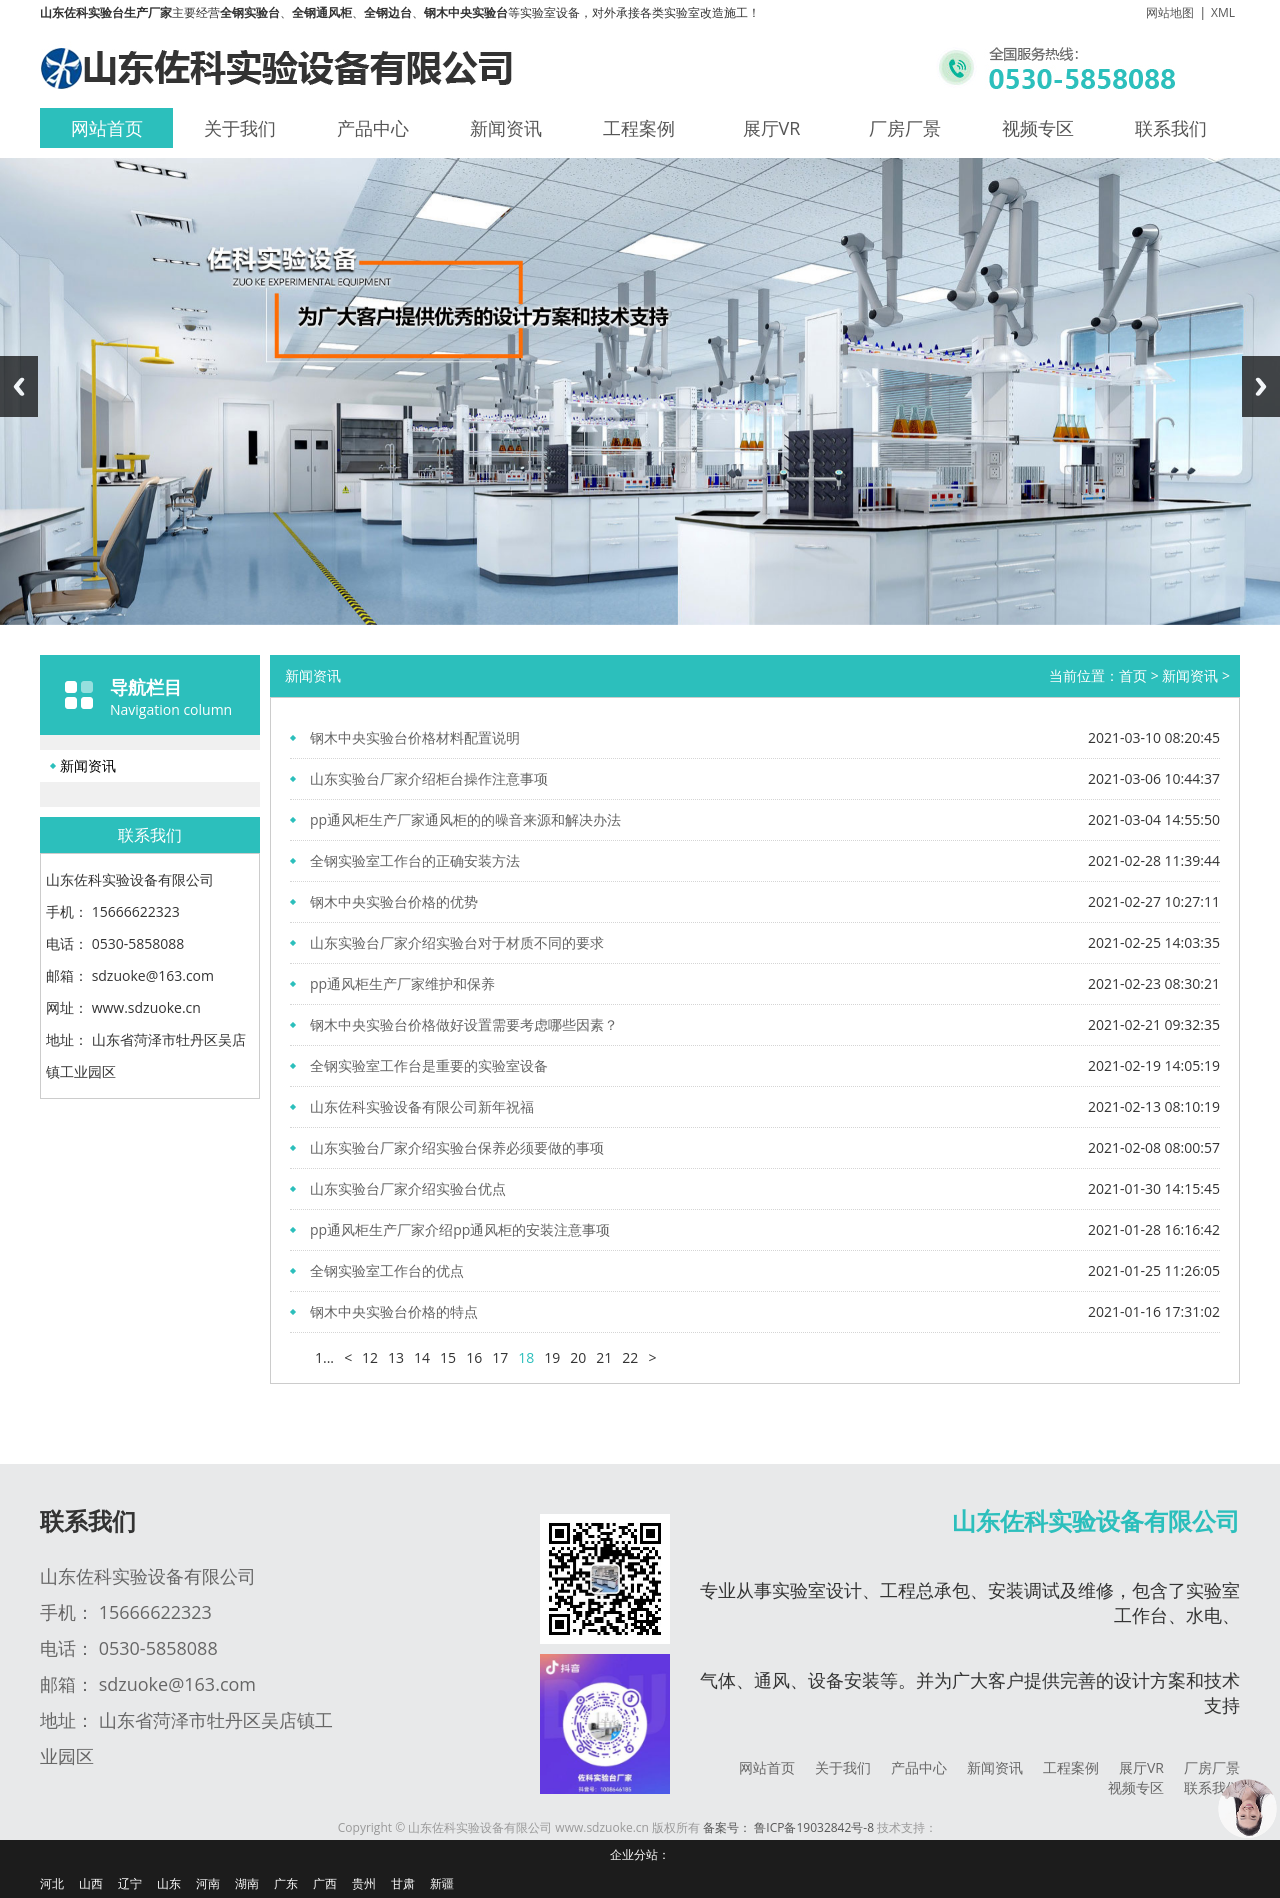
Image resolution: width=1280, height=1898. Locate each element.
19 (552, 1357)
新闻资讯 (506, 128)
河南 (208, 1883)
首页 (1133, 675)
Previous (19, 386)
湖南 (247, 1883)
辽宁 (130, 1883)
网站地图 (1170, 12)
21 (604, 1357)
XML (1223, 12)
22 (630, 1357)
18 (526, 1357)
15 (448, 1357)
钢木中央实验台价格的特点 (394, 1311)
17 (500, 1357)
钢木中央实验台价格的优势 (394, 901)
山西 (91, 1883)
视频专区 (1038, 128)
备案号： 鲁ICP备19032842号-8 (788, 1827)
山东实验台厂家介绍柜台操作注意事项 (429, 778)
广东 (286, 1883)
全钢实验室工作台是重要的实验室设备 (429, 1065)
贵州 (364, 1883)
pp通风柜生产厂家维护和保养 (402, 983)
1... (324, 1357)
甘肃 (403, 1883)
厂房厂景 (905, 128)
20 (578, 1357)
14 (422, 1357)
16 (474, 1357)
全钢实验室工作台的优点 (387, 1270)
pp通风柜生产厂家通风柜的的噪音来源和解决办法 (465, 819)
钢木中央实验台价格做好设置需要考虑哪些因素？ (464, 1024)
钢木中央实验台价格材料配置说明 (415, 737)
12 (370, 1357)
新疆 (442, 1883)
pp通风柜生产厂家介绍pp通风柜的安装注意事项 (460, 1229)
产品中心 (373, 128)
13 (396, 1357)
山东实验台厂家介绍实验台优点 (408, 1188)
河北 (52, 1883)
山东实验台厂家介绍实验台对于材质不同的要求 (457, 942)
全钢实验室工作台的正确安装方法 (415, 860)
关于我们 (240, 128)
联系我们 (1171, 128)
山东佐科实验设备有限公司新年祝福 (422, 1106)
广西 (325, 1883)
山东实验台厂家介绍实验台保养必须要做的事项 (457, 1147)
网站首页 (107, 128)
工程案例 (639, 128)
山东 (169, 1883)
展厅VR (772, 128)
